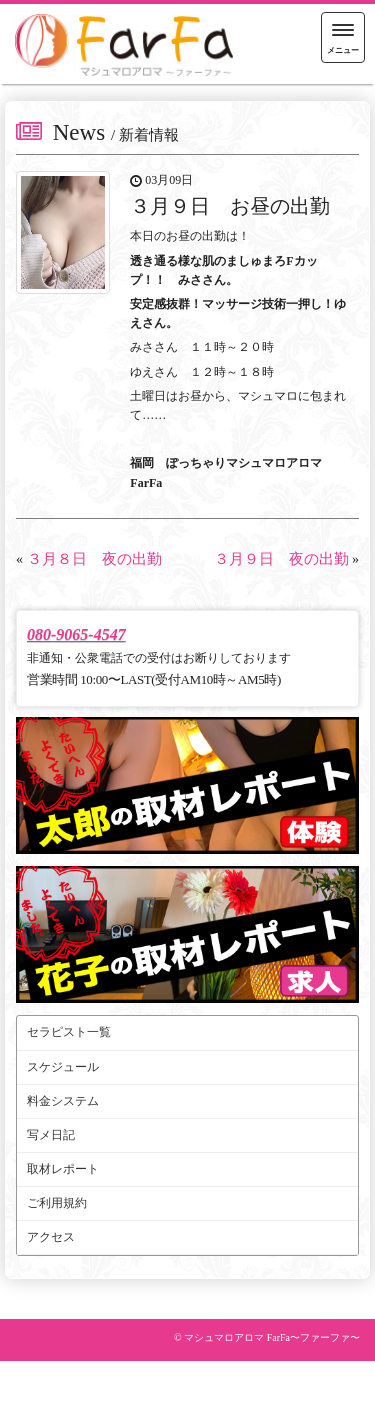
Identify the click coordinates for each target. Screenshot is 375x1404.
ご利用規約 (57, 1203)
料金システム (63, 1101)
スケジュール (63, 1067)
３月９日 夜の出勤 (281, 559)
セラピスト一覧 (69, 1032)
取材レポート (63, 1169)
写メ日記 (51, 1135)
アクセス (51, 1237)
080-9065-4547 (76, 634)
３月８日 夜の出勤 (94, 559)
